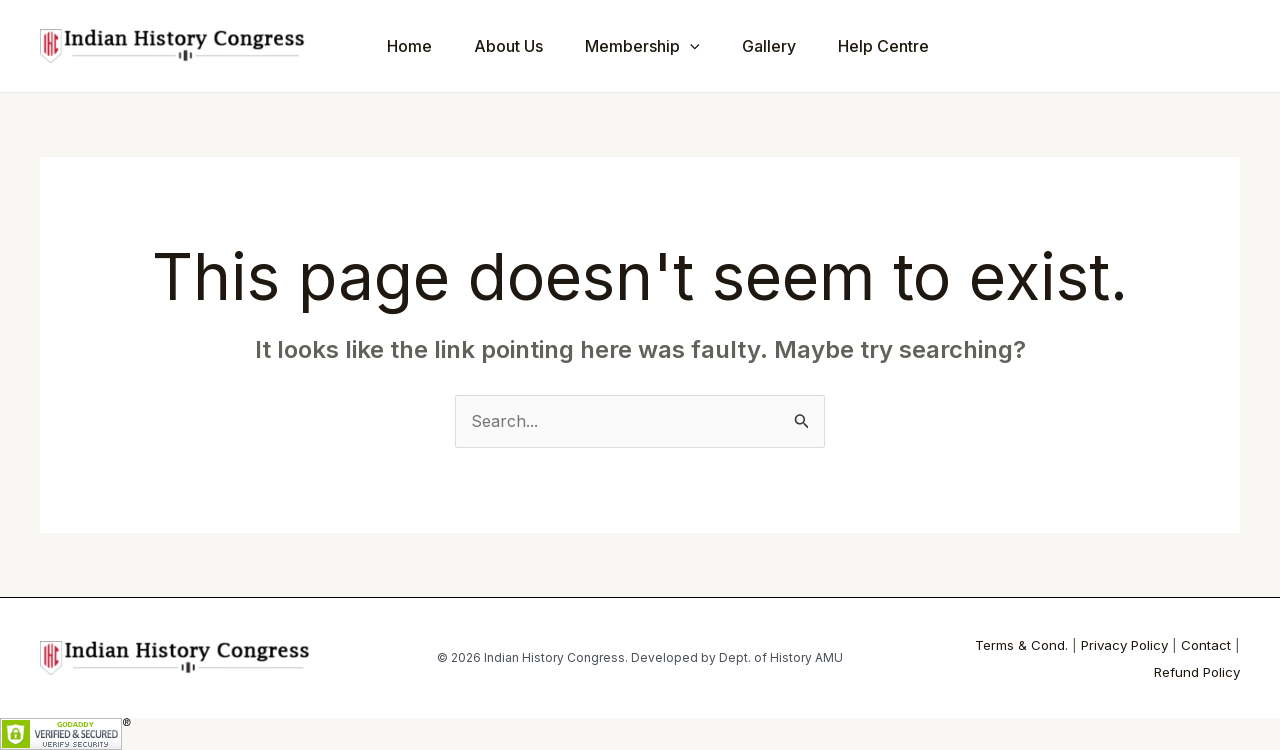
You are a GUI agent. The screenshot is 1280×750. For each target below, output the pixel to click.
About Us (517, 46)
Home (412, 46)
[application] (705, 46)
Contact (1206, 645)
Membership (657, 46)
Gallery (790, 46)
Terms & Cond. (1021, 645)
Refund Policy (1197, 672)
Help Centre (910, 46)
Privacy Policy (1124, 645)
